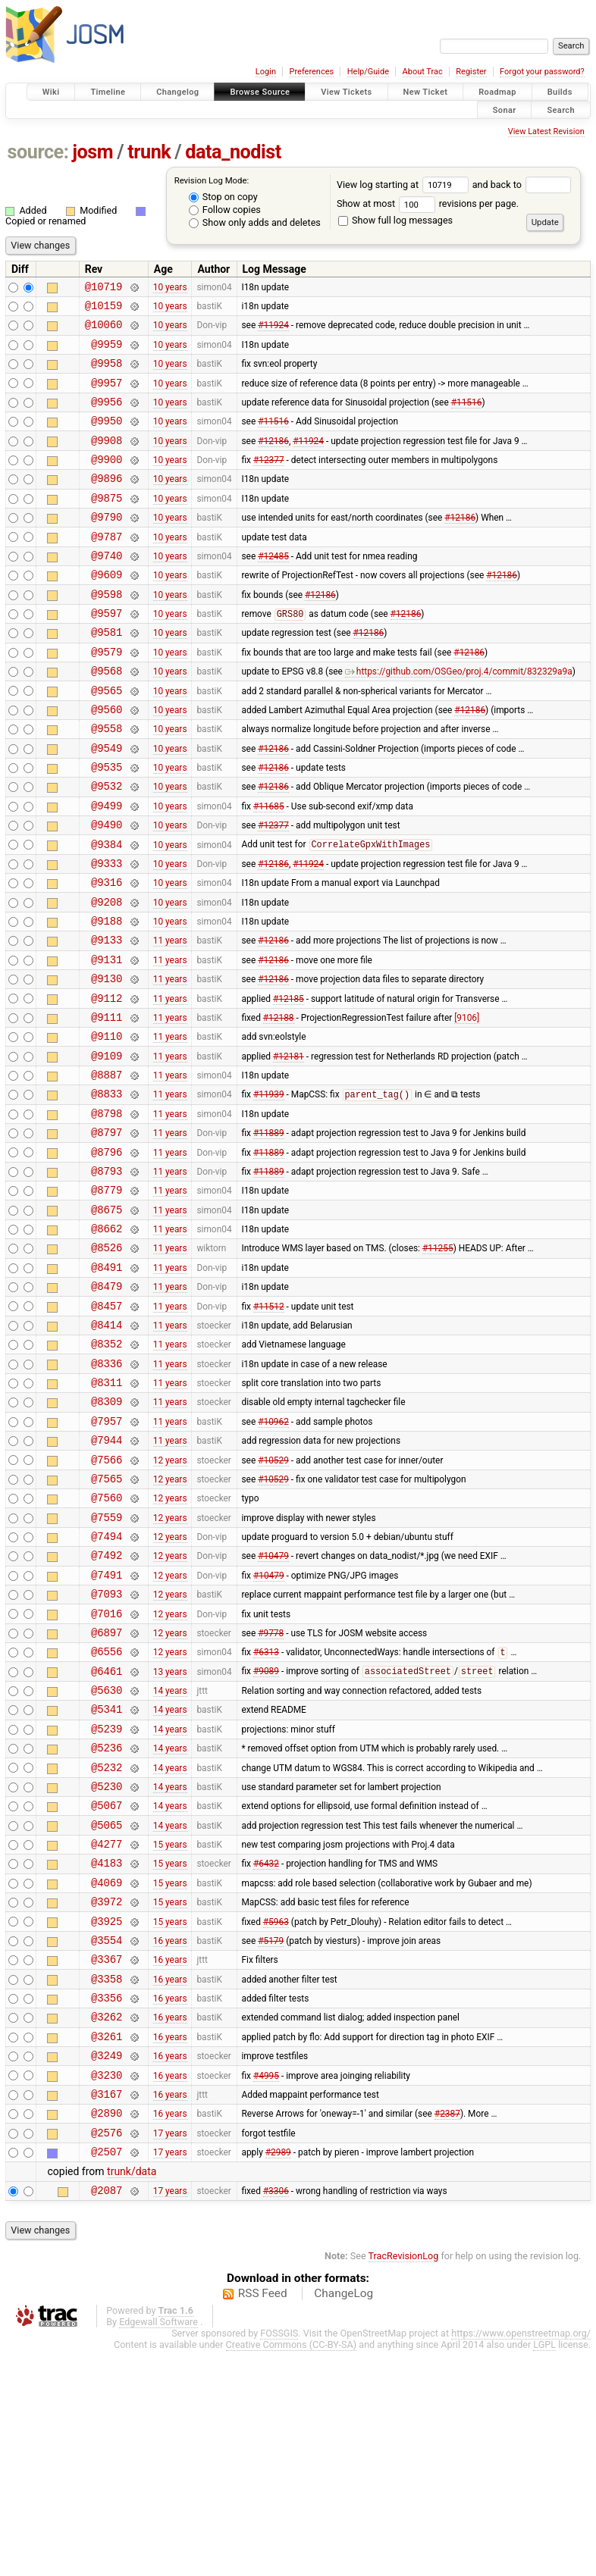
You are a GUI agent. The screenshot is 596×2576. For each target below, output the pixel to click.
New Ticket (425, 92)
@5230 (106, 1965)
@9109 (106, 1148)
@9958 (106, 374)
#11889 (268, 1234)
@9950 (106, 438)
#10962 (273, 1556)
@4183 (106, 2051)
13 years (170, 1836)
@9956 (106, 417)
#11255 (437, 1363)
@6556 (106, 1815)
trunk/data (131, 2394)
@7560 (106, 1642)
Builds (559, 92)
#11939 (268, 1192)
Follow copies (225, 209)
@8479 (106, 1406)
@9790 (106, 546)
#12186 (273, 460)
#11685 (268, 868)
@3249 (106, 2266)
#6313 (266, 1816)
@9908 (106, 460)
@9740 (106, 589)
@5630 (106, 1858)
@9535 (106, 825)
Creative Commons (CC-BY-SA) (291, 2569)
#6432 (266, 2051)
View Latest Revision (546, 131)
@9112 (106, 1084)
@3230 (106, 2288)
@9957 (106, 396)
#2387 (447, 2331)
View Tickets (346, 92)
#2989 (278, 2374)
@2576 (106, 2353)
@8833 (106, 1191)
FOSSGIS (279, 2558)
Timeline (107, 92)
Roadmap (497, 92)
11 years (170, 1019)
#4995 (266, 2288)
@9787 (106, 568)
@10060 (104, 331)
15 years (170, 2030)
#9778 (271, 1793)
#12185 (288, 1083)
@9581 (106, 675)
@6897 (106, 1793)
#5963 (276, 2116)
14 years (170, 1858)
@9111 (106, 1105)
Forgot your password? (542, 72)
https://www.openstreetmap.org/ (521, 2558)
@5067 (106, 1987)
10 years (170, 288)
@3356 (106, 2202)
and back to (522, 184)
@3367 (106, 2159)
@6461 (106, 1836)
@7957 (106, 1557)
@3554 (106, 2137)
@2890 (106, 2331)
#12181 (288, 1148)
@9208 (106, 976)
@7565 (106, 1621)
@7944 (106, 1578)
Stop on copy (223, 196)
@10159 (104, 309)
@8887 (106, 1170)
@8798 (106, 1213)
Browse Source (260, 92)
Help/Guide (368, 72)
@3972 (106, 2094)
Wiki (51, 92)
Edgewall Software (158, 2547)
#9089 (266, 1837)
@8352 (106, 1470)
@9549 (106, 804)
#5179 (271, 2137)
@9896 (106, 503)
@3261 (106, 2245)
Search (561, 109)
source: (38, 152)
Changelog (177, 92)
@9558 (106, 782)
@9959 (106, 353)
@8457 (106, 1428)
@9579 (106, 697)
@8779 (106, 1298)
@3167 (106, 2309)
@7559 (106, 1664)
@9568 (106, 718)
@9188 (106, 998)
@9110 (106, 1126)
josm (92, 152)
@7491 (106, 1729)
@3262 (106, 2223)
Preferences (311, 72)
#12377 (268, 482)
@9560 (106, 761)
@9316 (106, 954)
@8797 (106, 1234)
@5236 (106, 1922)
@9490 (106, 890)
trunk (149, 152)
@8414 (106, 1449)
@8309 (106, 1535)
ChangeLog (343, 2518)
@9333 (106, 933)
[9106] (466, 1105)
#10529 (273, 1600)
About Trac (423, 72)
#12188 (278, 1105)
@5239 (106, 1901)
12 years (170, 1600)
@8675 (106, 1320)
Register (471, 72)
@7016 (106, 1772)
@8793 (106, 1277)
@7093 (106, 1750)
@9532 (106, 847)
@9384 (106, 912)
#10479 (273, 1707)
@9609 (106, 610)
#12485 (273, 589)
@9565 (106, 740)
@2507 (106, 2374)
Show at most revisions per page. (428, 203)
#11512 (268, 1428)
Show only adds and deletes (255, 222)
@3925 (106, 2116)
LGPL (544, 2569)
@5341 (106, 1879)
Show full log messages (395, 220)
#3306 (276, 2414)
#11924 (273, 331)
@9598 (106, 632)
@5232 (106, 1944)
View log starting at (404, 184)
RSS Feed (262, 2518)
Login (266, 72)
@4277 (106, 2030)
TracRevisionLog (404, 2481)
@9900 (106, 481)
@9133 (106, 1019)
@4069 (106, 2073)
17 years (170, 2352)
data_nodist (233, 152)
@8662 (106, 1342)
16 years (170, 2137)
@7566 (106, 1600)
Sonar (504, 109)
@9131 (106, 1041)
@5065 (106, 2009)
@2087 (106, 2415)
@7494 (106, 1686)
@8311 (106, 1514)
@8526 (106, 1363)
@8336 (106, 1492)
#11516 (466, 417)
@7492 (106, 1707)
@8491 (106, 1385)
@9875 (106, 525)
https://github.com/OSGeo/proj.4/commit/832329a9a (458, 718)
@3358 (106, 2181)
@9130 (106, 1062)
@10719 (104, 288)
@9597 (106, 653)
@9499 (106, 869)
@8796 (106, 1256)
